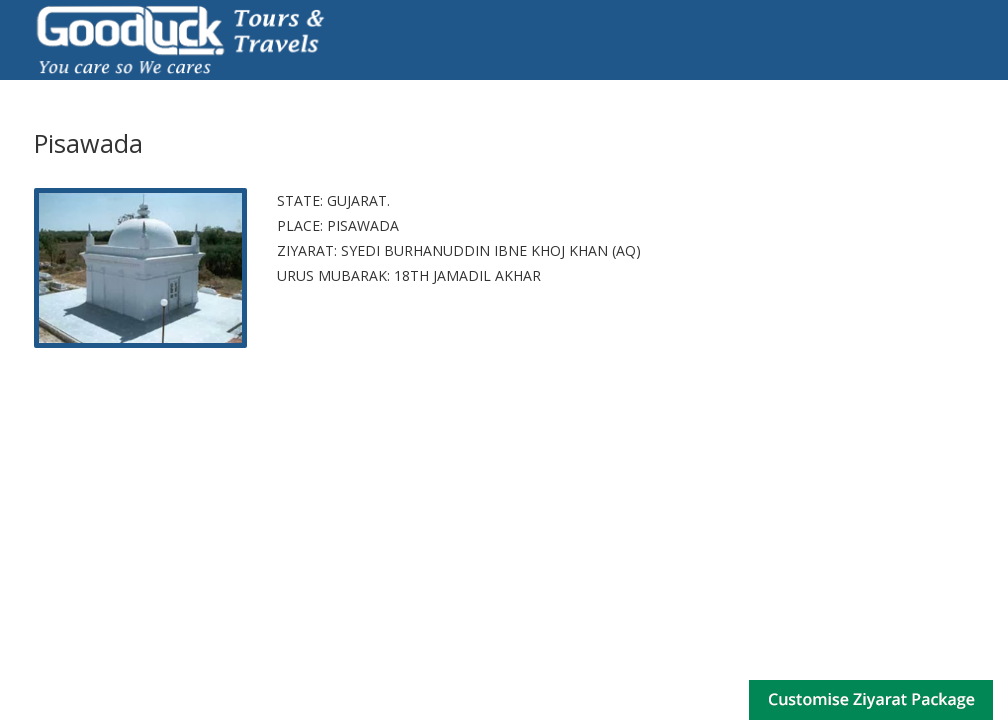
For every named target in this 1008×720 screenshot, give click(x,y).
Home (78, 89)
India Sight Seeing (717, 89)
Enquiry (841, 89)
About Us (163, 89)
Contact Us (938, 89)
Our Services (413, 89)
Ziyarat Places (282, 89)
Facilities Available (555, 89)
